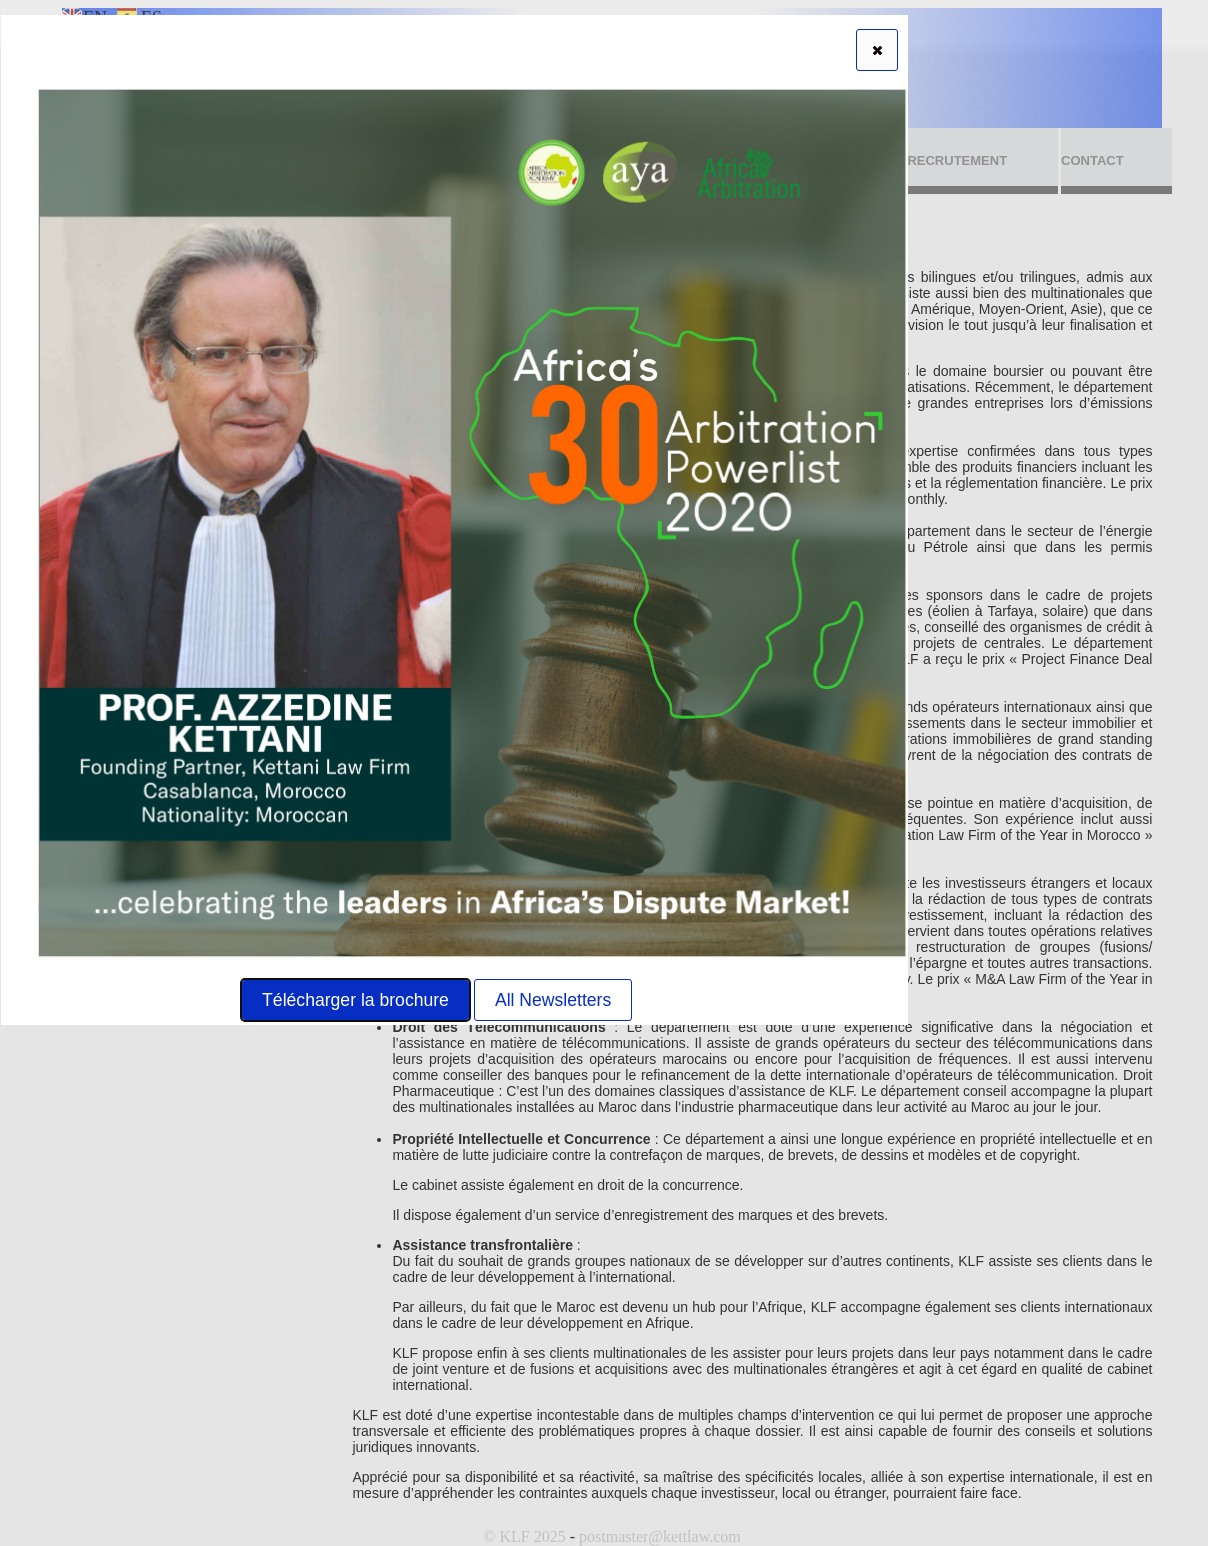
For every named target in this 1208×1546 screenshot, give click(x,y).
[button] (877, 50)
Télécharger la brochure (355, 1000)
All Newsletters (553, 1000)
